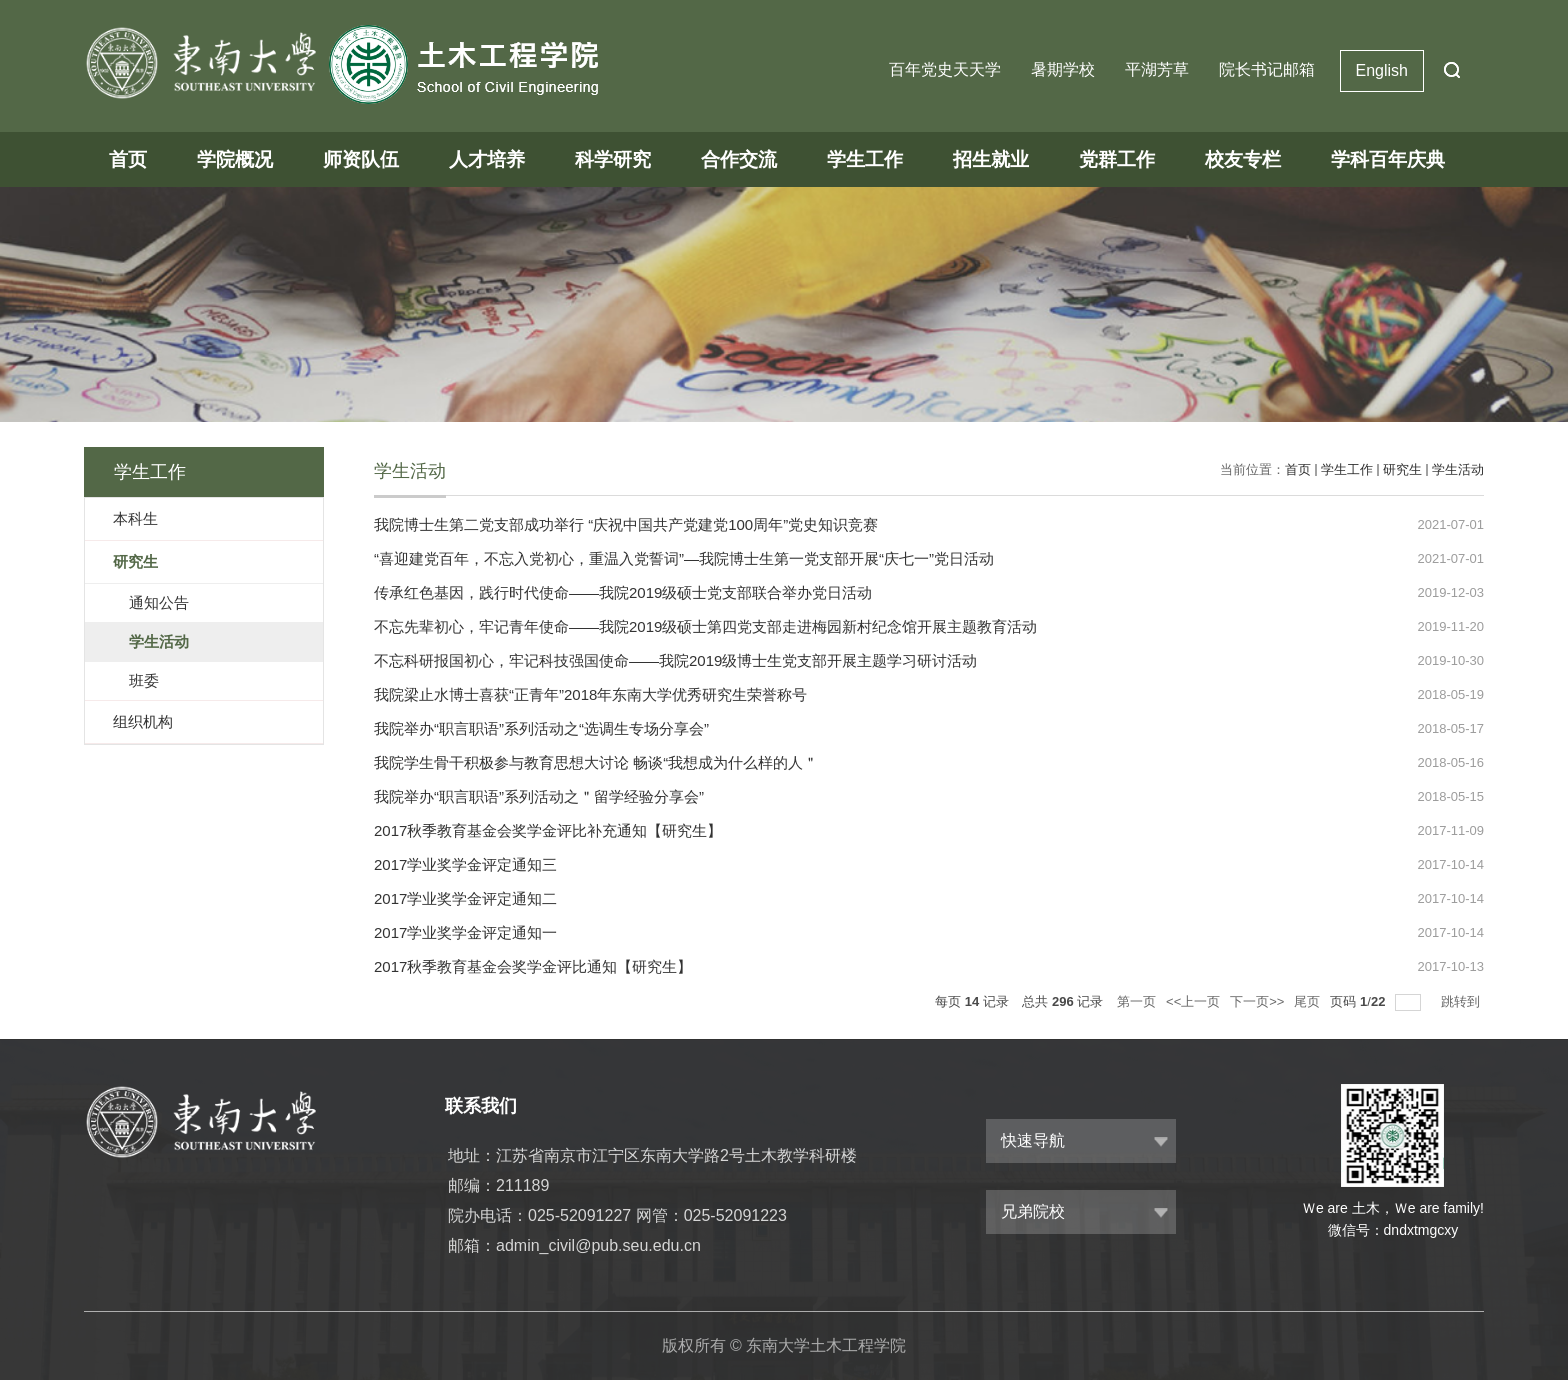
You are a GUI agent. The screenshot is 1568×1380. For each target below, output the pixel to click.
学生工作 (865, 159)
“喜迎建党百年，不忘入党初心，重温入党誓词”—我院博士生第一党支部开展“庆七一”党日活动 (684, 558)
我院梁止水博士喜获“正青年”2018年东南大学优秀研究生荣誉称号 (590, 694)
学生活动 (1458, 469)
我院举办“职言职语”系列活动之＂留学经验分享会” (539, 796)
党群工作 (1117, 159)
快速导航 (1033, 1140)
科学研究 (613, 159)
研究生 (1402, 469)
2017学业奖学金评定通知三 (465, 864)
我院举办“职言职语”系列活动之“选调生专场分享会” (541, 728)
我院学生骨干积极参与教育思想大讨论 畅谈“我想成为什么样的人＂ (596, 762)
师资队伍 (361, 159)
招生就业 (991, 159)
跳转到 (1462, 1001)
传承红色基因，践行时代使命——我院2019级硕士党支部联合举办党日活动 (623, 592)
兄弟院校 (1033, 1211)
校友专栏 (1243, 159)
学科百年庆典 (1388, 159)
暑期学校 (1063, 69)
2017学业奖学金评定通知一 (465, 932)
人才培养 (487, 159)
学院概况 (235, 159)
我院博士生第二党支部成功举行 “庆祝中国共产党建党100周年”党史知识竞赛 (626, 524)
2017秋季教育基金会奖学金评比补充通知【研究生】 (548, 830)
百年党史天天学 (945, 69)
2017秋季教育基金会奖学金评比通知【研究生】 (533, 966)
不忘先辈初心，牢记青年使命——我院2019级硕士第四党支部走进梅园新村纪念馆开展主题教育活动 (705, 626)
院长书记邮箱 (1267, 69)
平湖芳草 (1157, 69)
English (1382, 70)
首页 (128, 159)
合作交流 (739, 159)
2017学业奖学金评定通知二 (465, 898)
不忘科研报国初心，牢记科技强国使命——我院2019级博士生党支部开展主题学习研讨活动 (675, 660)
